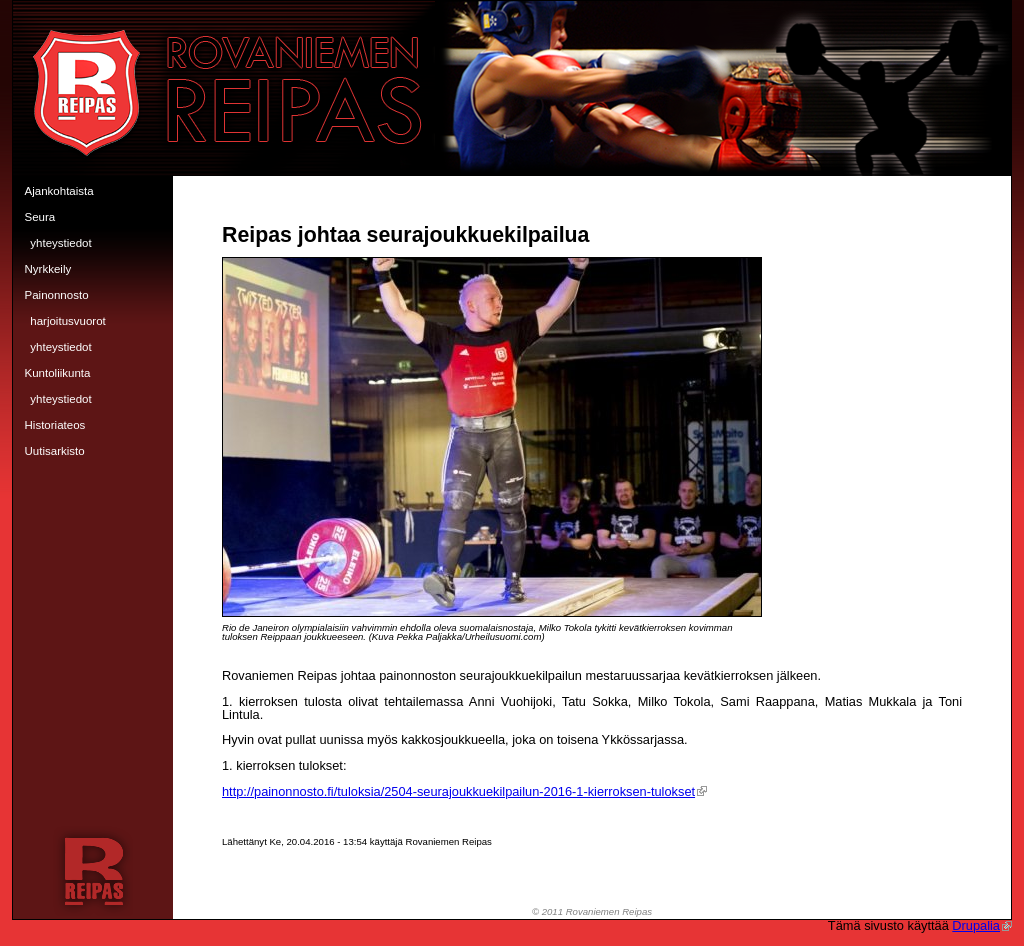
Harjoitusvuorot (68, 321)
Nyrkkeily (48, 269)
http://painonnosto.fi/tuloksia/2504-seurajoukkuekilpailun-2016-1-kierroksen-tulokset (464, 791)
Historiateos (55, 425)
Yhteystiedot (60, 243)
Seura (40, 217)
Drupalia (982, 925)
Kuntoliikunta (58, 373)
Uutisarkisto (55, 451)
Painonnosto (57, 295)
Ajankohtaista (59, 191)
